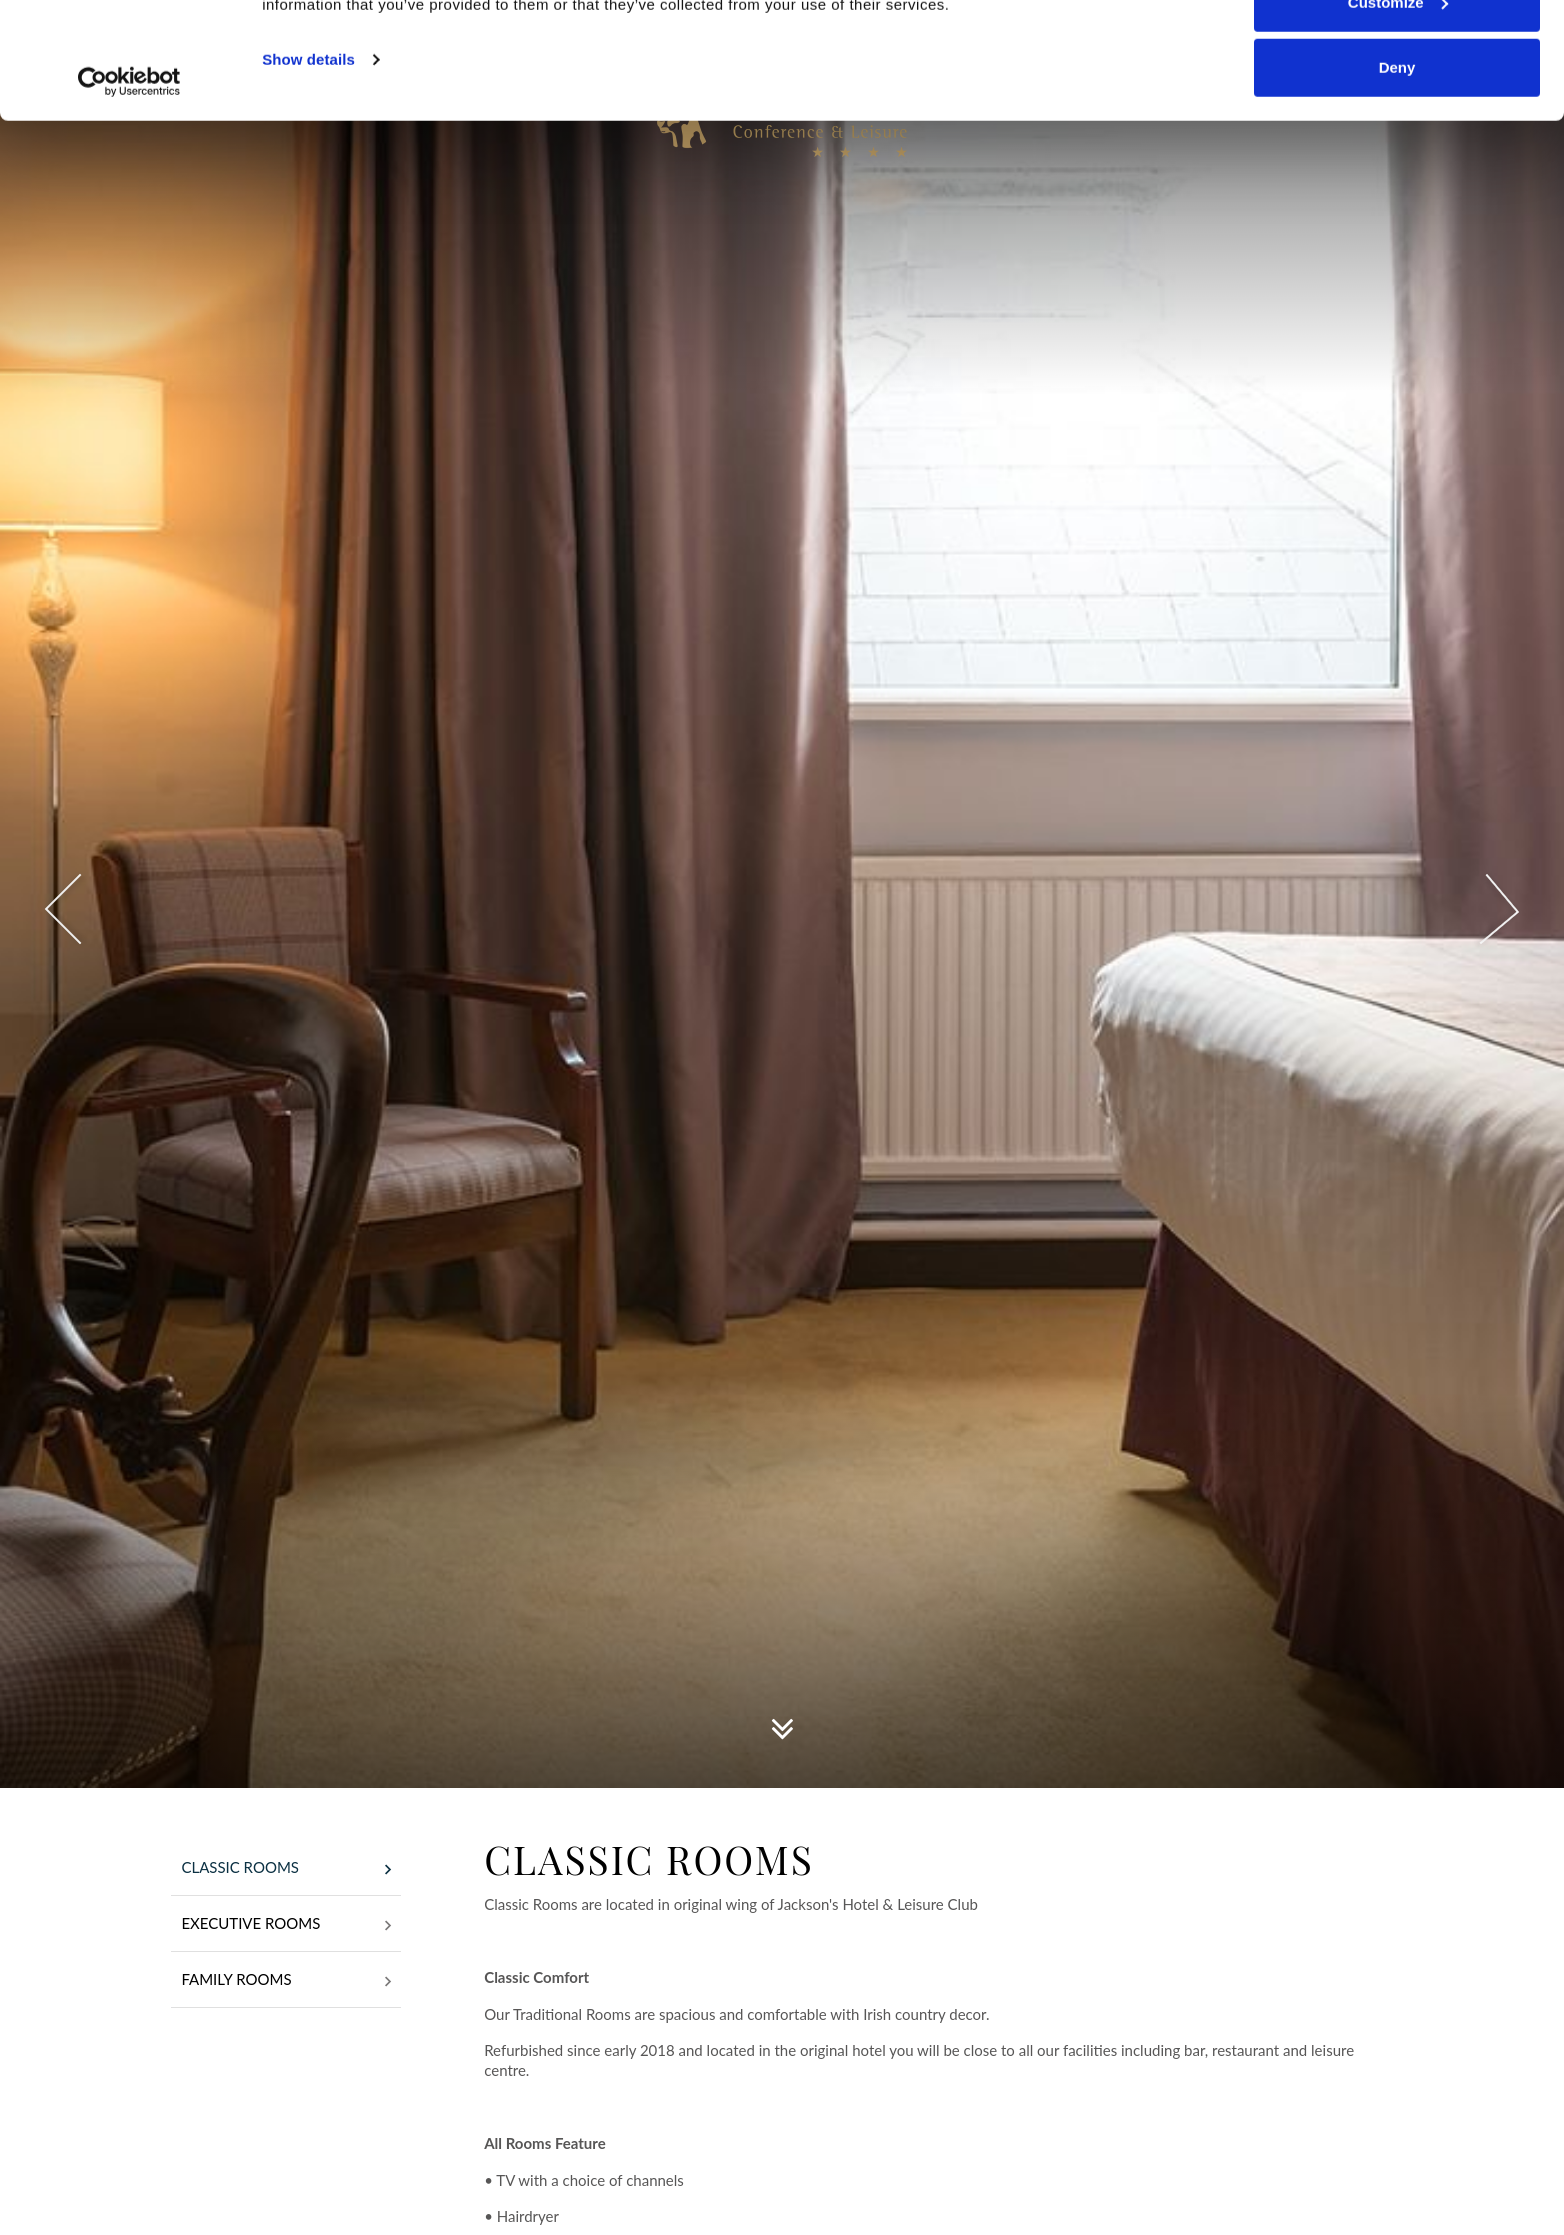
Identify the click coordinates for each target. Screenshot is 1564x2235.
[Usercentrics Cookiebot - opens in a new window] (129, 198)
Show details (308, 175)
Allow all (1397, 52)
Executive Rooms (286, 1925)
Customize (1398, 118)
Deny (1397, 183)
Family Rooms (286, 1981)
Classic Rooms (286, 1869)
